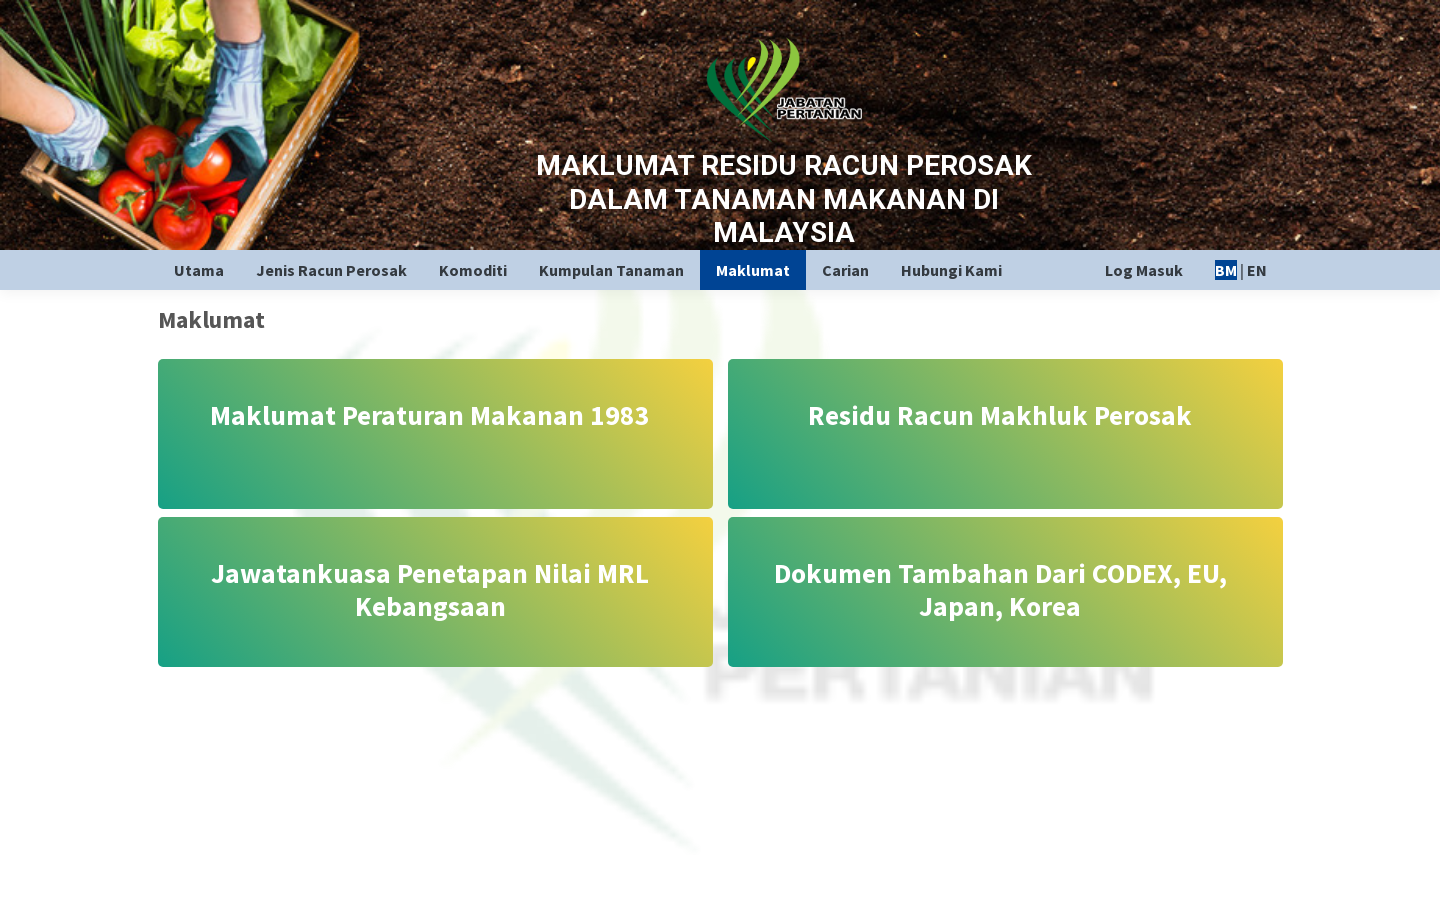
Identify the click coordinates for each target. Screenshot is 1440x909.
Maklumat (753, 270)
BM (1226, 270)
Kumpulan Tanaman (611, 270)
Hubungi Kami (951, 270)
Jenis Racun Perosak (331, 270)
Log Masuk (1144, 270)
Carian (845, 270)
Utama (199, 270)
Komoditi (473, 270)
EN (1257, 270)
